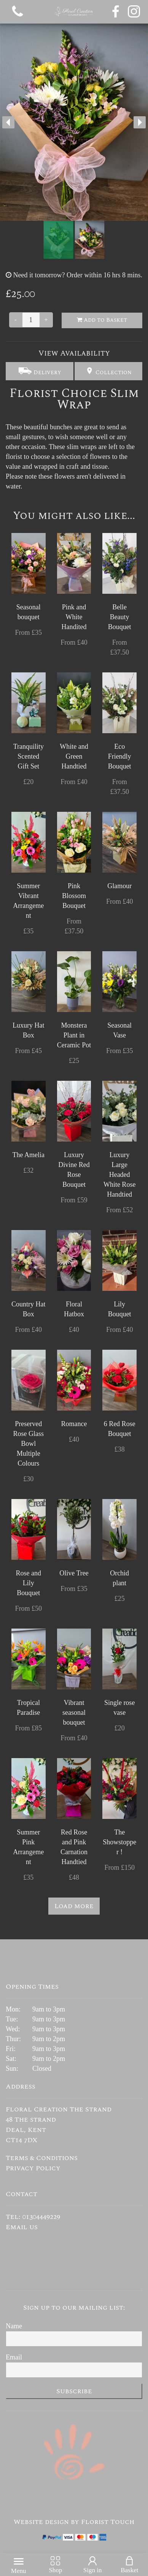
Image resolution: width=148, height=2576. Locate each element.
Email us (22, 2227)
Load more (74, 1906)
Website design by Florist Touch (74, 2522)
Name (14, 2326)
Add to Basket (102, 320)
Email (14, 2357)
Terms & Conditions (42, 2158)
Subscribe (74, 2391)
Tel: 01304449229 (33, 2217)
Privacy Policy (33, 2168)
